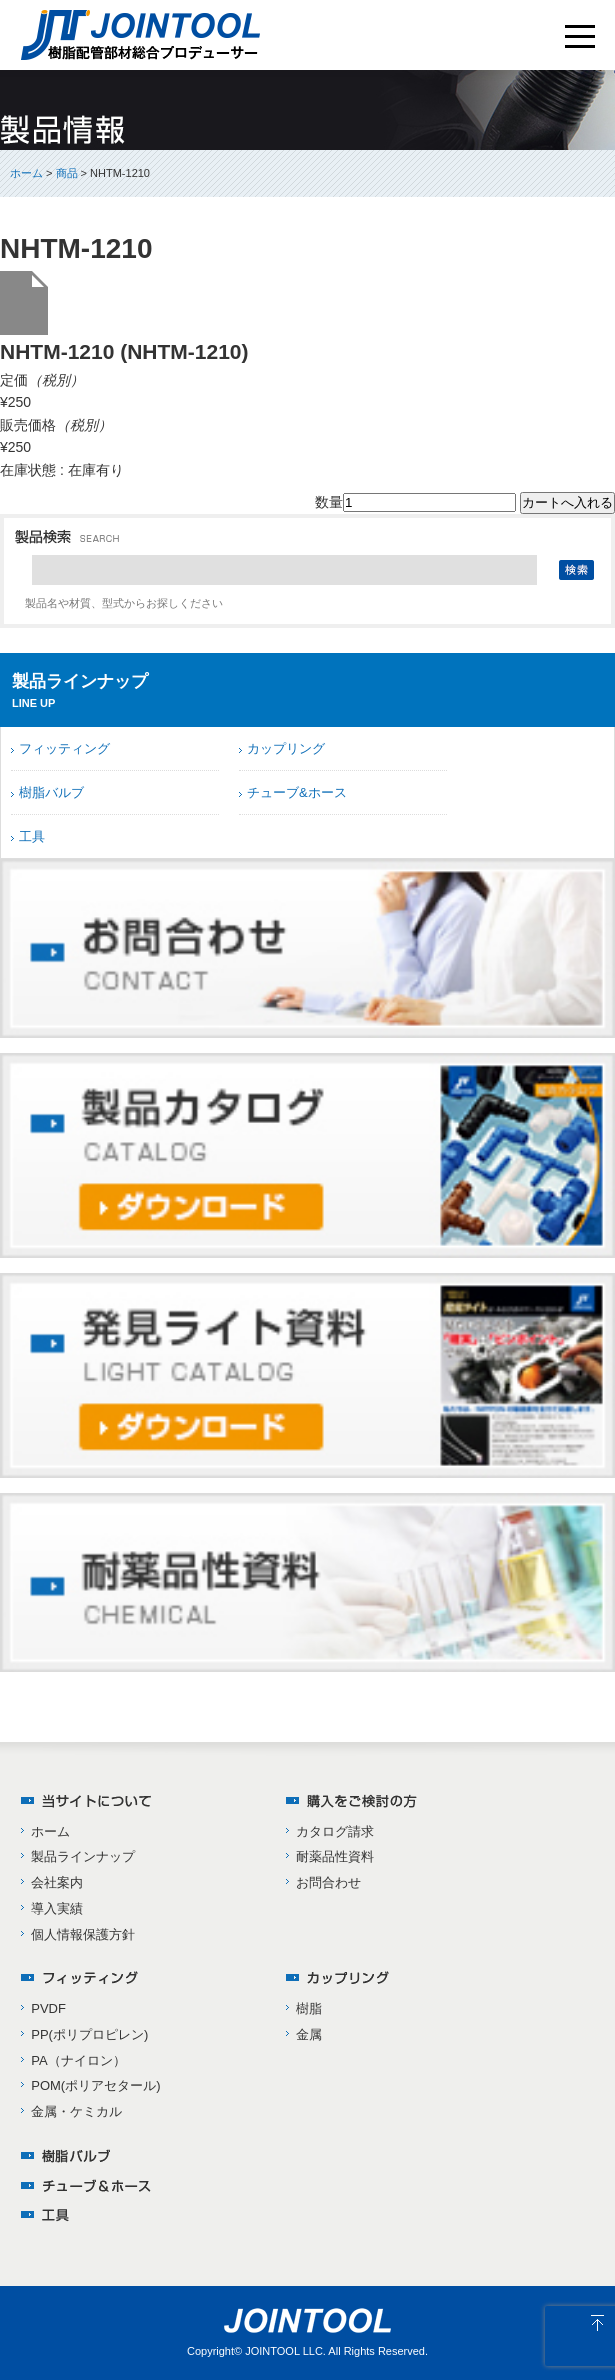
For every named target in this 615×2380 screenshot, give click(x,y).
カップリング (286, 748)
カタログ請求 (335, 1831)
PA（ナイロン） (78, 2060)
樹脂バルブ (51, 792)
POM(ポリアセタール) (95, 2085)
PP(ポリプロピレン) (89, 2034)
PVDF (48, 2008)
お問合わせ (328, 1882)
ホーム (26, 173)
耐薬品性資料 (335, 1856)
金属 (309, 2034)
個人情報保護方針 (83, 1934)
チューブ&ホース (297, 792)
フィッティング (64, 748)
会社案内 (57, 1882)
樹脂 (309, 2008)
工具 (32, 836)
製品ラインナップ (83, 1856)
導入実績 (57, 1908)
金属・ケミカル (76, 2111)
